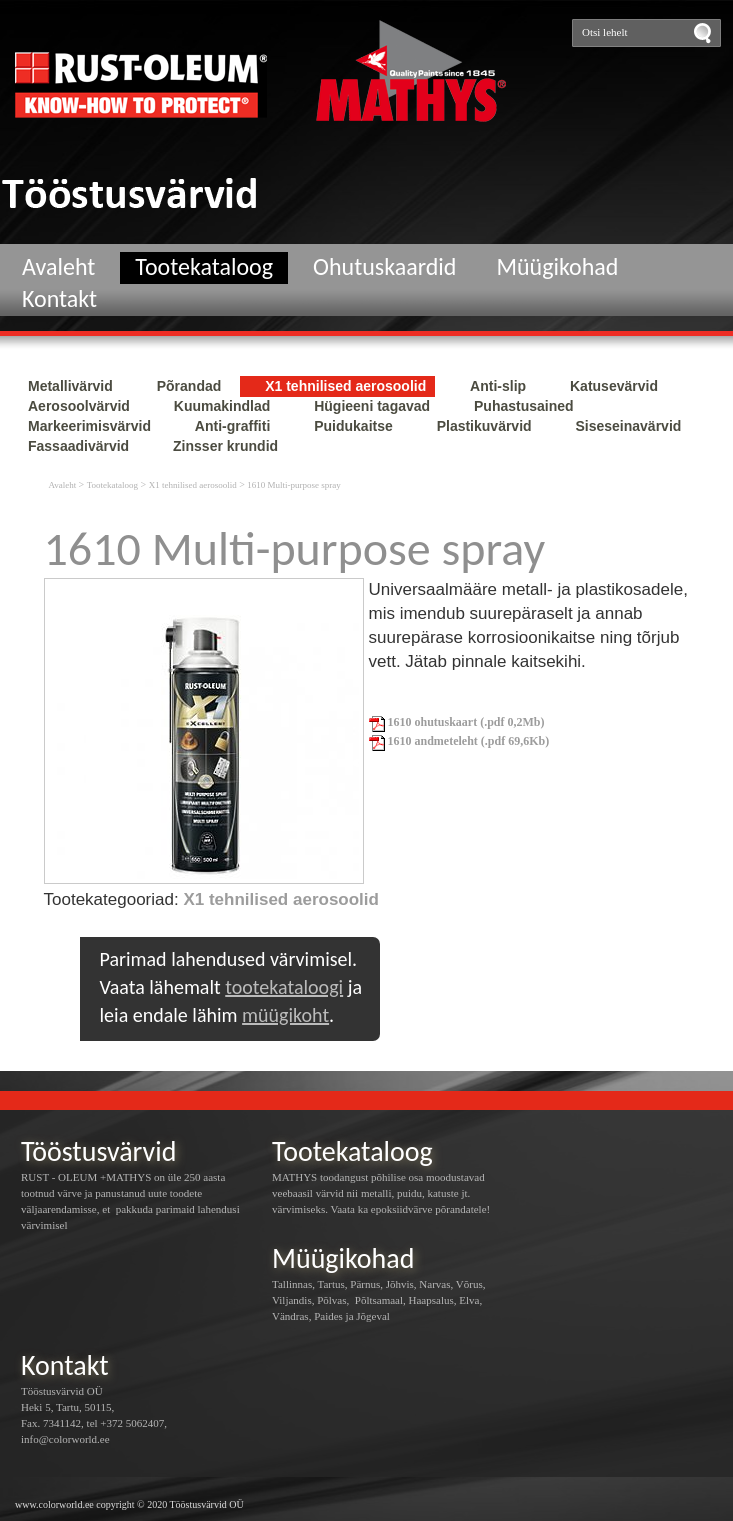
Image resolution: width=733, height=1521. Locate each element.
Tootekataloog (204, 266)
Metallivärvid (72, 386)
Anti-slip (500, 386)
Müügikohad (557, 266)
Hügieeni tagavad (374, 406)
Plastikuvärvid (486, 426)
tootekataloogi (284, 987)
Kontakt (59, 298)
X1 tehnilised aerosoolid (347, 386)
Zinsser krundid (225, 446)
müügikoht (285, 1015)
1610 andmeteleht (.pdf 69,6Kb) (459, 741)
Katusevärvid (614, 386)
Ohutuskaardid (384, 266)
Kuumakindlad (224, 406)
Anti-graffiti (234, 426)
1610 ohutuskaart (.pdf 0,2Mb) (457, 722)
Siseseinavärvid (628, 426)
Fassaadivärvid (80, 446)
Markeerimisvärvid (91, 426)
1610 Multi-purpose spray (294, 485)
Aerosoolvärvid (81, 406)
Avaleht (58, 266)
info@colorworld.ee (65, 1439)
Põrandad (191, 386)
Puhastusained (524, 406)
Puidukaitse (355, 426)
